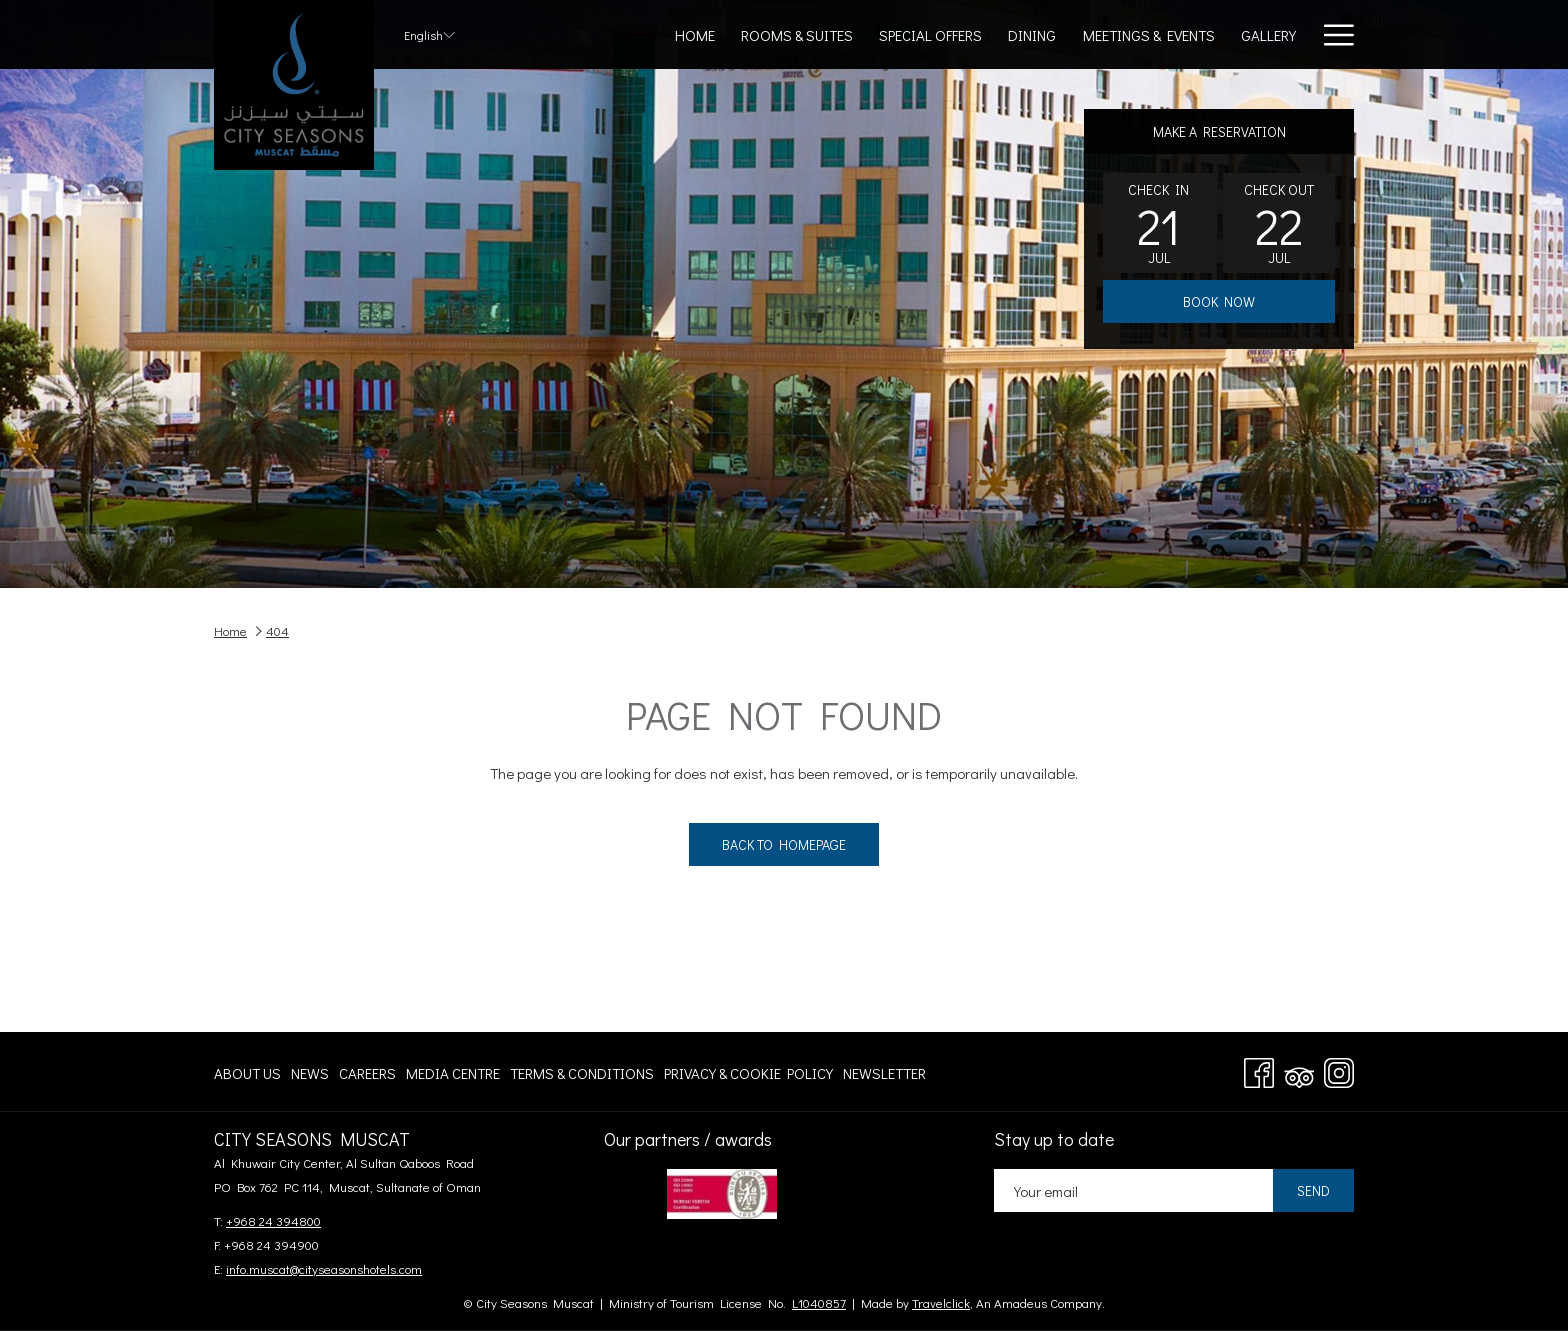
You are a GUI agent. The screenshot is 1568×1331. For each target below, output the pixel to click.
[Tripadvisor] (1299, 1068)
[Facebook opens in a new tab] (1259, 1068)
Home (230, 630)
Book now (1219, 301)
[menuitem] (695, 34)
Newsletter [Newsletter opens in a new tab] (884, 1076)
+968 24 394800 (273, 1220)
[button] (1159, 223)
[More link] (1331, 34)
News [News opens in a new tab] (310, 1076)
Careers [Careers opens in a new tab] (367, 1076)
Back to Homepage (784, 844)
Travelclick (941, 1302)
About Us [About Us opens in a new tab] (247, 1076)
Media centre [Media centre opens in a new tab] (453, 1076)
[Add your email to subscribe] (1133, 1190)
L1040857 (819, 1302)
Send (1313, 1190)
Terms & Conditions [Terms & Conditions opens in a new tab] (582, 1076)
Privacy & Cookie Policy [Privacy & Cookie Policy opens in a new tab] (748, 1076)
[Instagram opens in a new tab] (1339, 1068)
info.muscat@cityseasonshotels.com (324, 1268)
